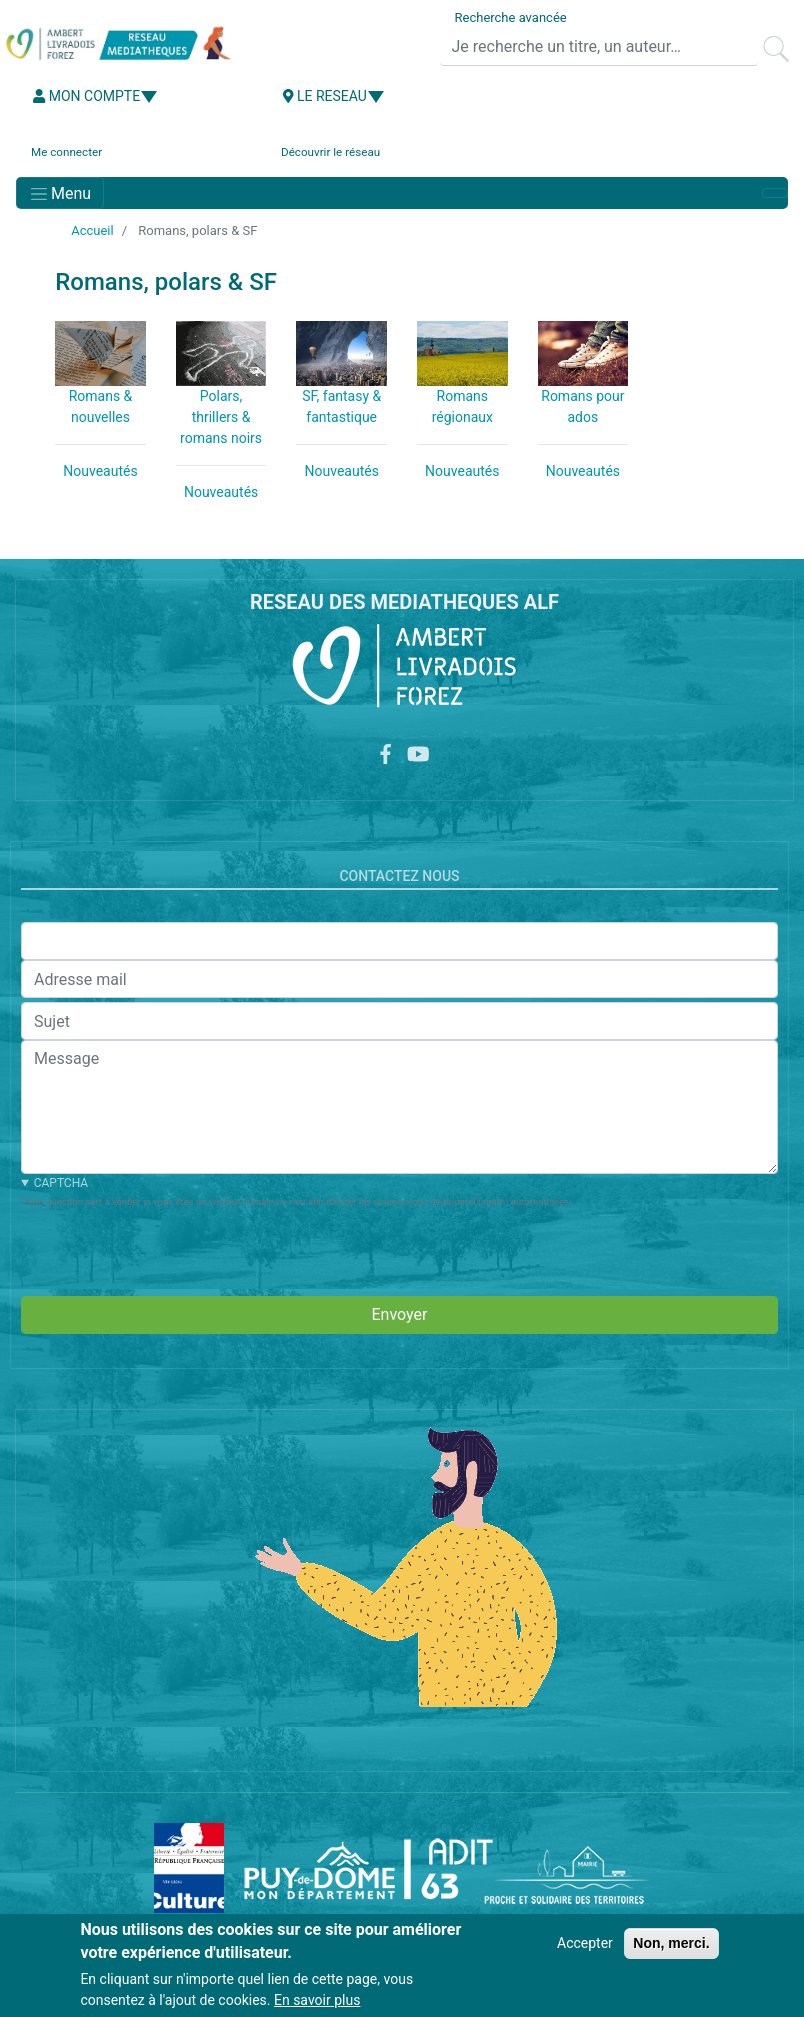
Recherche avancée (511, 17)
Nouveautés (100, 471)
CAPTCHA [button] (61, 1183)
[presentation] (173, 1249)
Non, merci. (671, 1943)
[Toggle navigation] (60, 193)
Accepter (585, 1943)
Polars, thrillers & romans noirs (221, 417)
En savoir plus (317, 2000)
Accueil (92, 230)
